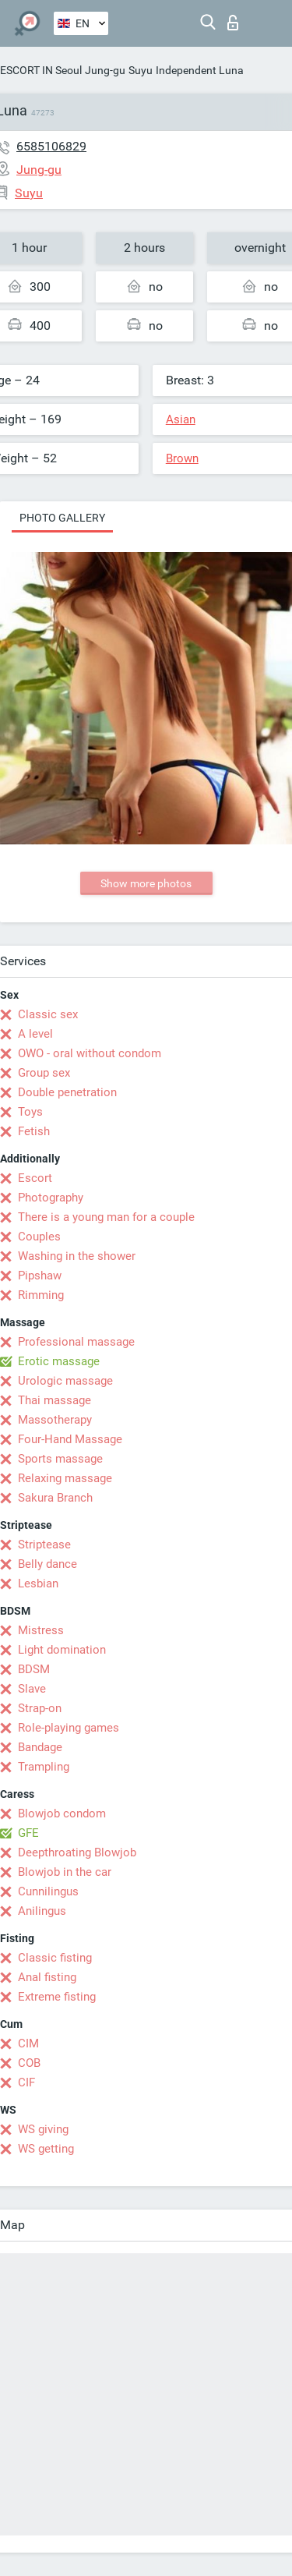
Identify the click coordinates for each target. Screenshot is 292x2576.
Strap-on (40, 1708)
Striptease (44, 1544)
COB (29, 2063)
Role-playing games (68, 1728)
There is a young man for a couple (106, 1217)
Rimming (41, 1295)
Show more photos (146, 883)
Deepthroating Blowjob (77, 1852)
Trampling (43, 1767)
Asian (180, 419)
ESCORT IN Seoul (41, 70)
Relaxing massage (65, 1478)
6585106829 (51, 146)
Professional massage (76, 1342)
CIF (26, 2082)
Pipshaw (40, 1276)
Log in (232, 22)
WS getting (46, 2149)
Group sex (44, 1073)
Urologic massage (65, 1381)
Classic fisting (55, 1958)
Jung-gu (105, 70)
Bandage (40, 1747)
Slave (32, 1689)
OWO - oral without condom (89, 1053)
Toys (30, 1112)
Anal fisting (47, 1977)
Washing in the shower (76, 1256)
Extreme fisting (57, 1997)
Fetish (34, 1131)
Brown (182, 458)
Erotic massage (59, 1361)
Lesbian (38, 1583)
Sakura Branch (55, 1498)
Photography (50, 1198)
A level (35, 1034)
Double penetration (67, 1092)
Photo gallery (62, 517)
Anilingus (42, 1911)
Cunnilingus (48, 1891)
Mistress (41, 1630)
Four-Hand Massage (70, 1439)
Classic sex (48, 1014)
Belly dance (47, 1564)
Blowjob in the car (64, 1872)
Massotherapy (55, 1420)
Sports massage (60, 1459)
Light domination (62, 1650)
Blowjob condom (62, 1813)
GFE (28, 1833)
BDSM (34, 1669)
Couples (39, 1237)
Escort (35, 1178)
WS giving (43, 2129)
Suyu (140, 70)
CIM (28, 2043)
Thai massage (54, 1400)
